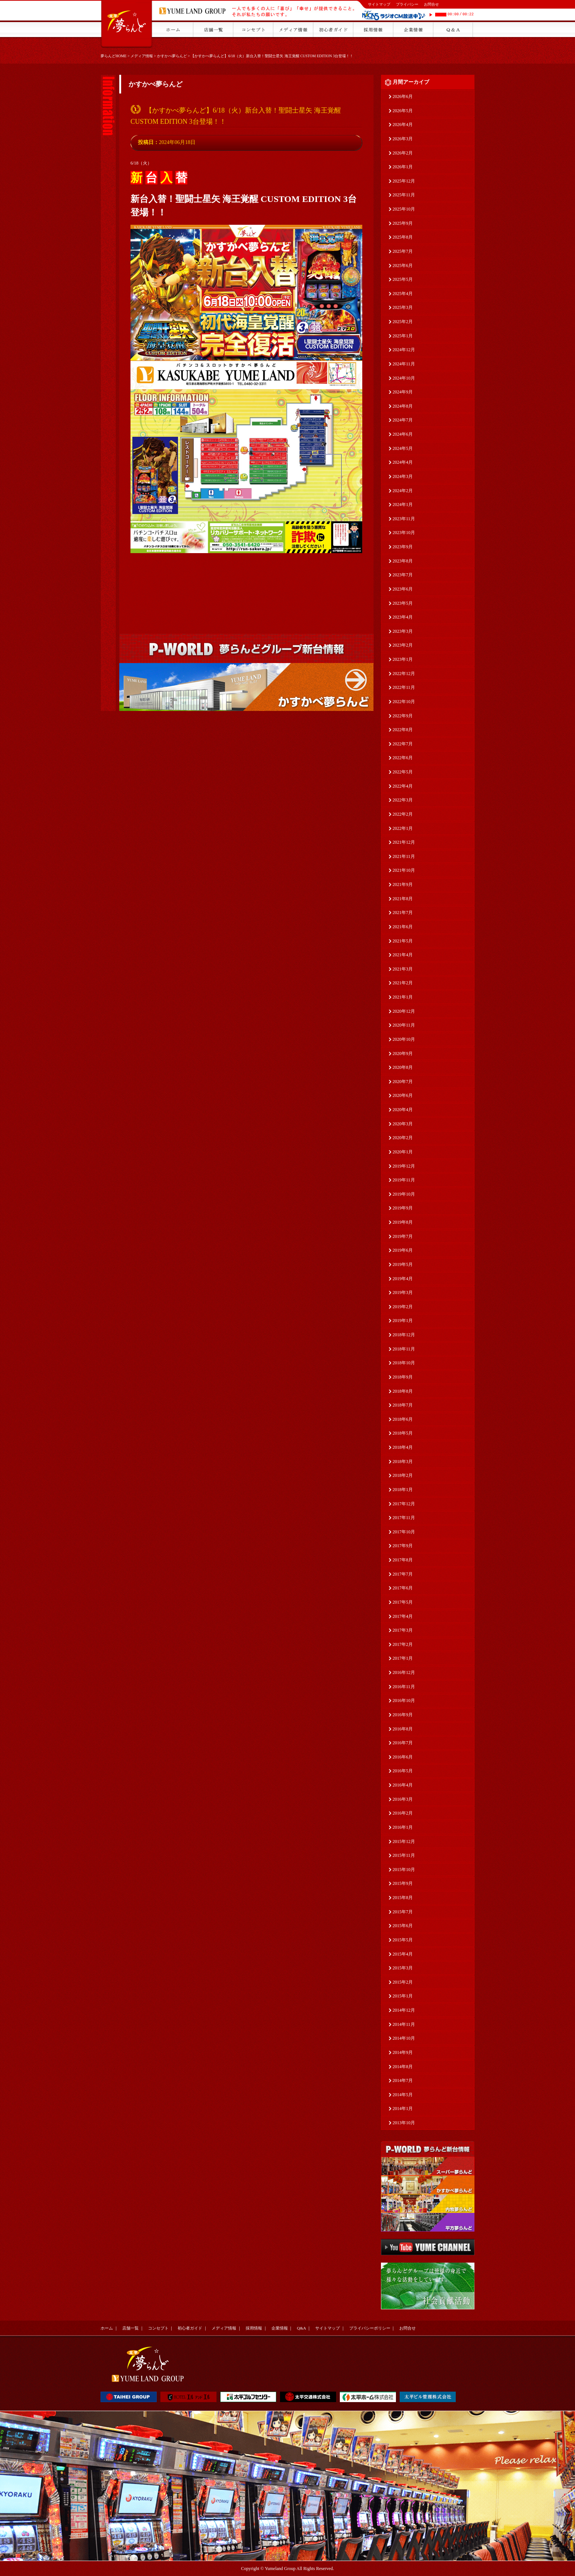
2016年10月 (404, 1700)
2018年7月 (403, 1405)
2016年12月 (404, 1672)
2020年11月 (404, 1025)
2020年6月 (403, 1095)
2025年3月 (403, 307)
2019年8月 (403, 1222)
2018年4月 (403, 1447)
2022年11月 (404, 687)
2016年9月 (403, 1714)
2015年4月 (403, 1954)
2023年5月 (403, 603)
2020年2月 (403, 1137)
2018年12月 (404, 1334)
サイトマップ (379, 4)
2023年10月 (404, 532)
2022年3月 (403, 800)
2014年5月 (403, 2094)
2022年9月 (403, 715)
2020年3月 (403, 1123)
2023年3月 (403, 631)
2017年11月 (404, 1517)
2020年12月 (404, 1011)
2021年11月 (404, 856)
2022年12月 (404, 673)
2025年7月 (403, 251)
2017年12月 (404, 1503)
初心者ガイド (190, 2328)
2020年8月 (403, 1067)
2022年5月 (403, 772)
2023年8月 (403, 561)
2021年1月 (403, 997)
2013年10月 (404, 2122)
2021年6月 (403, 926)
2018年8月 (403, 1391)
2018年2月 (403, 1475)
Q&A (301, 2328)
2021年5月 (403, 941)
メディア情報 (141, 56)
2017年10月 (404, 1531)
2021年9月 (403, 884)
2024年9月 (403, 392)
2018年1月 (403, 1489)
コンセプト (158, 2328)
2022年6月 (403, 757)
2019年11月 (404, 1180)
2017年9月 (403, 1545)
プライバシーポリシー (369, 2328)
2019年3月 (403, 1292)
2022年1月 (403, 828)
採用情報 (254, 2328)
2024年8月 (403, 406)
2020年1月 (403, 1151)
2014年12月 (404, 2010)
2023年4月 (403, 617)
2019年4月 (403, 1278)
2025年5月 (403, 279)
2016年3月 (403, 1799)
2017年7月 (403, 1574)
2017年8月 (403, 1560)
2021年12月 (404, 842)
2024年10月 (404, 378)
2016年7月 (403, 1742)
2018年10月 (404, 1362)
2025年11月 (404, 194)
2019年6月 (403, 1250)
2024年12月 (404, 349)
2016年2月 (403, 1813)
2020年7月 (403, 1081)
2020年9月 (403, 1053)
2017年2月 (403, 1644)
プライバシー (407, 4)
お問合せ (431, 4)
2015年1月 (403, 1996)
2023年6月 (403, 589)
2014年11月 (404, 2024)
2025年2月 (403, 321)
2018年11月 (404, 1349)
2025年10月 (404, 209)
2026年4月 (403, 124)
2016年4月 (403, 1785)
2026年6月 (403, 96)
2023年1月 (403, 659)
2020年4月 (403, 1109)
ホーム (107, 2328)
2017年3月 (403, 1630)
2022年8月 (403, 729)
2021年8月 (403, 898)
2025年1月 (403, 335)
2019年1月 (403, 1320)
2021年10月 (404, 870)
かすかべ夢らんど (172, 56)
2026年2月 (403, 153)
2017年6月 (403, 1588)
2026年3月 (403, 138)
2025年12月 (404, 181)
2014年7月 (403, 2080)
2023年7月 (403, 574)
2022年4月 (403, 786)
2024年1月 (403, 504)
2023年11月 (404, 518)
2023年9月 (403, 546)
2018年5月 (403, 1433)
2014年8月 (403, 2066)
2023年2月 (403, 645)
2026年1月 (403, 166)
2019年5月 (403, 1264)
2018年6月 (403, 1419)
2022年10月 (404, 701)
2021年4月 (403, 954)
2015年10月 (404, 1869)
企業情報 (279, 2328)
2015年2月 (403, 1982)
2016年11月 (404, 1686)
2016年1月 (403, 1827)
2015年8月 (403, 1897)
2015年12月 (404, 1841)
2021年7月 (403, 912)
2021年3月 (403, 969)
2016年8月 (403, 1729)
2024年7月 (403, 420)
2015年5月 (403, 1939)
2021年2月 (403, 982)
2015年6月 (403, 1925)
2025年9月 (403, 223)
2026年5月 (403, 110)
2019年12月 (404, 1166)
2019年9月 (403, 1208)
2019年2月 (403, 1306)
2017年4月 (403, 1616)
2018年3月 (403, 1461)
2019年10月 (404, 1194)
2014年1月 (403, 2108)
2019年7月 (403, 1236)
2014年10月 (404, 2038)
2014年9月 (403, 2052)
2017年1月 (403, 1658)
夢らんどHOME (113, 56)
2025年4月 (403, 293)
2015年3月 (403, 1968)
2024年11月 (404, 364)
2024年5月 (403, 448)
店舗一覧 (130, 2328)
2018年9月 (403, 1377)
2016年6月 (403, 1757)
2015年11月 (404, 1855)
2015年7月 (403, 1911)
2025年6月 (403, 265)
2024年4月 (403, 462)
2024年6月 (403, 434)
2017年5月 (403, 1602)
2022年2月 (403, 814)
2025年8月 (403, 237)
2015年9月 (403, 1883)
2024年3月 (403, 476)
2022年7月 (403, 743)
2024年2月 (403, 490)
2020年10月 (404, 1039)
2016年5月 (403, 1770)
